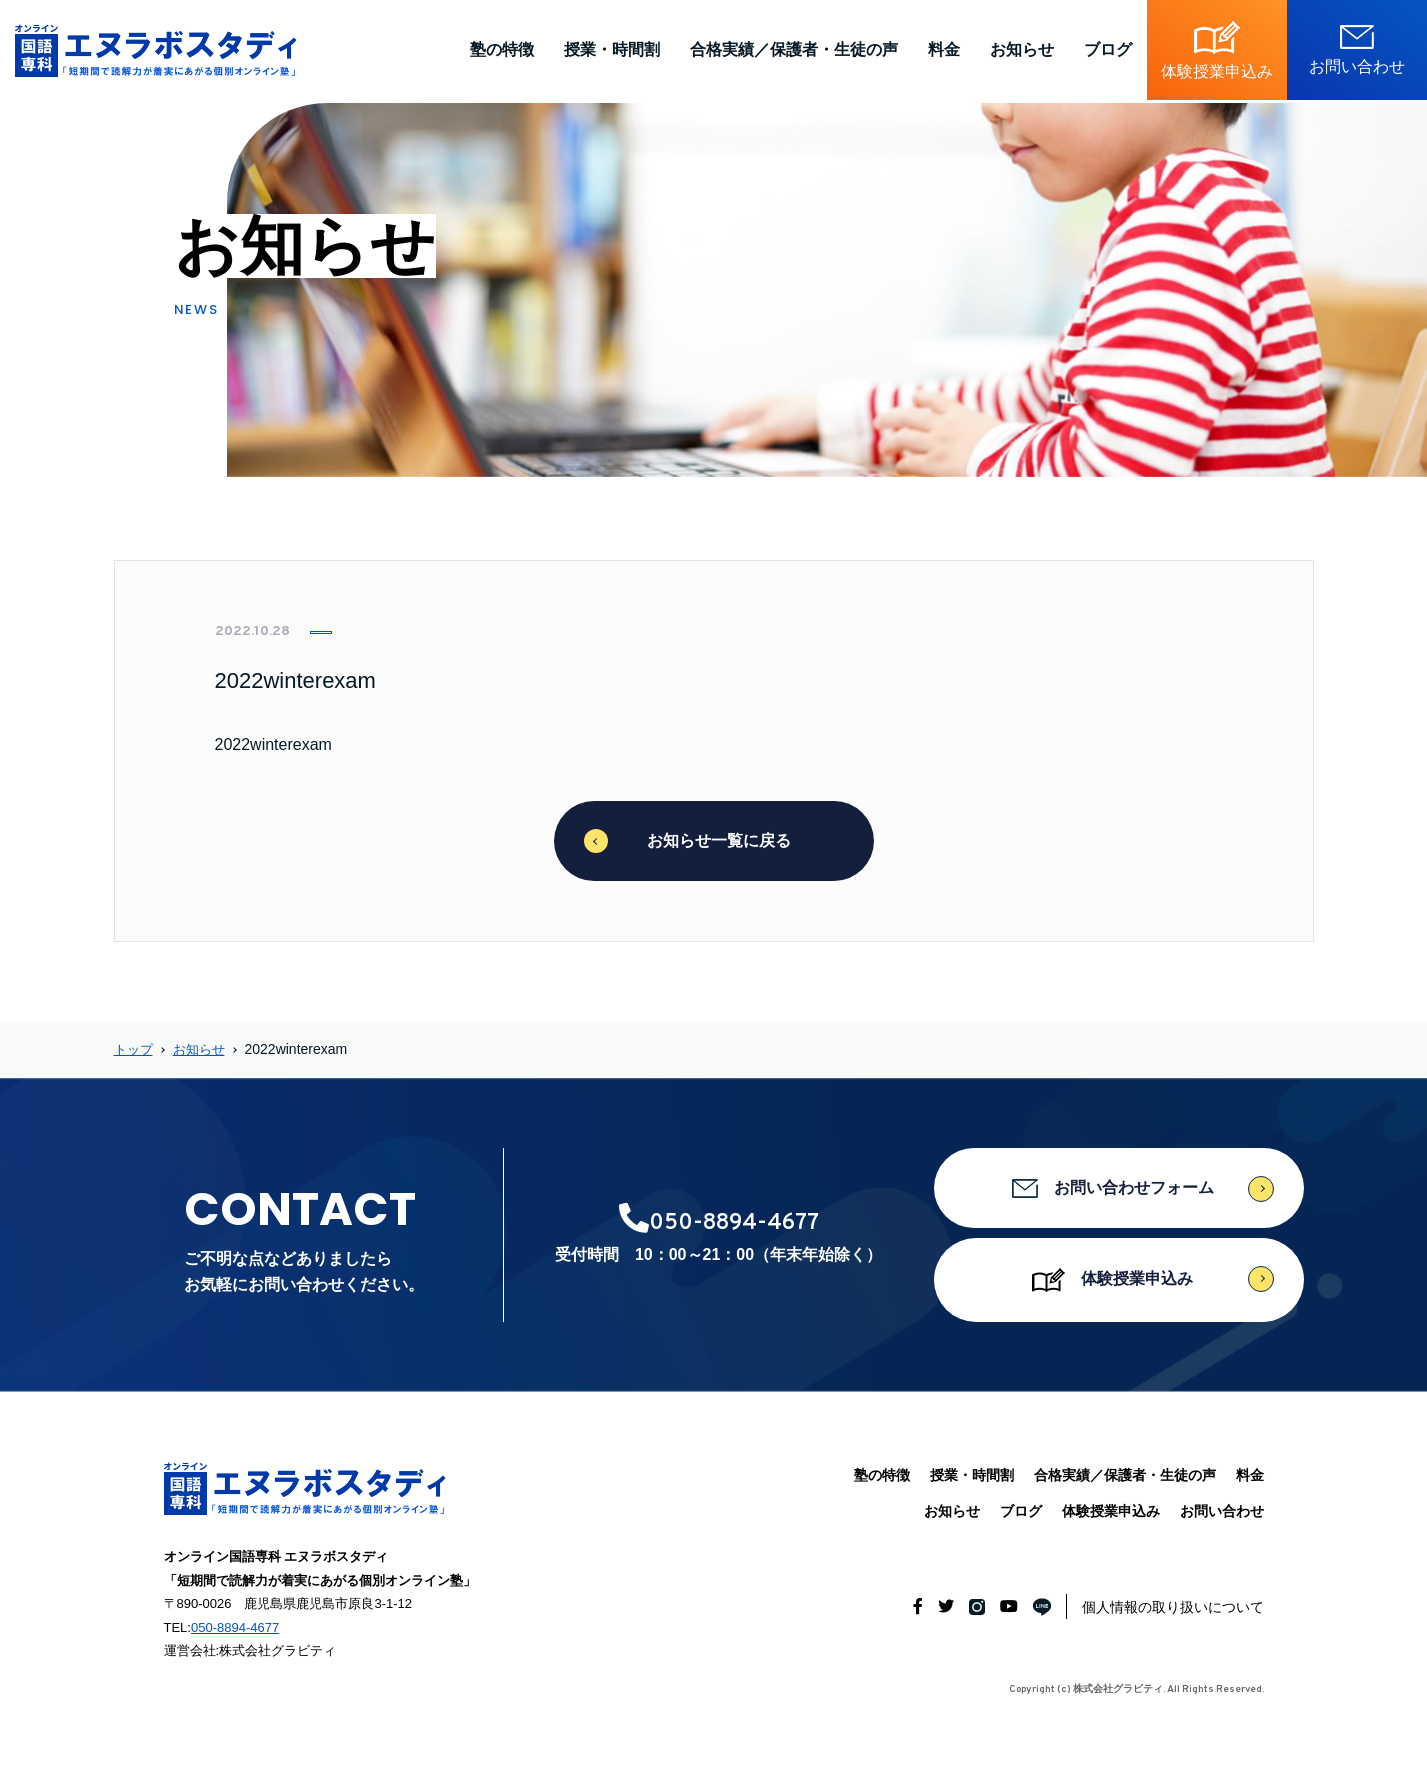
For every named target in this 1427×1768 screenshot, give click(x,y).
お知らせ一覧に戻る (714, 840)
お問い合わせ (1222, 1511)
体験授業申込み (1118, 1280)
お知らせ (1022, 49)
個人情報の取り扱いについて (1173, 1607)
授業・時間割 (612, 49)
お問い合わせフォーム (1119, 1188)
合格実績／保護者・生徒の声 (794, 49)
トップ (135, 1049)
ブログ (1108, 49)
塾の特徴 (502, 49)
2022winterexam (273, 744)
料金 (944, 49)
